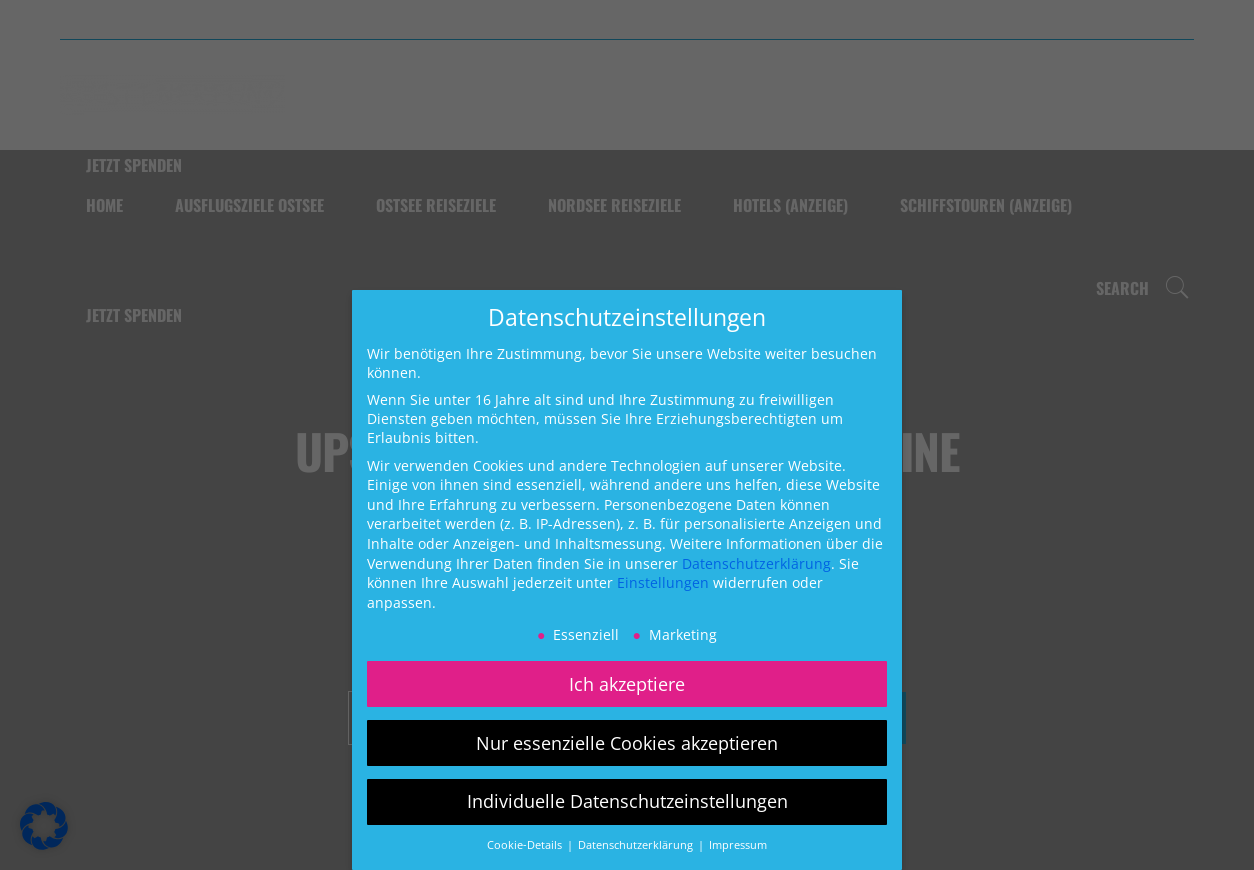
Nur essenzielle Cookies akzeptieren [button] (627, 743)
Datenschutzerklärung (756, 563)
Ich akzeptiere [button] (627, 684)
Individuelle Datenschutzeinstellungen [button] (627, 801)
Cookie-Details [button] (526, 845)
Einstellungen (663, 582)
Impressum (738, 845)
